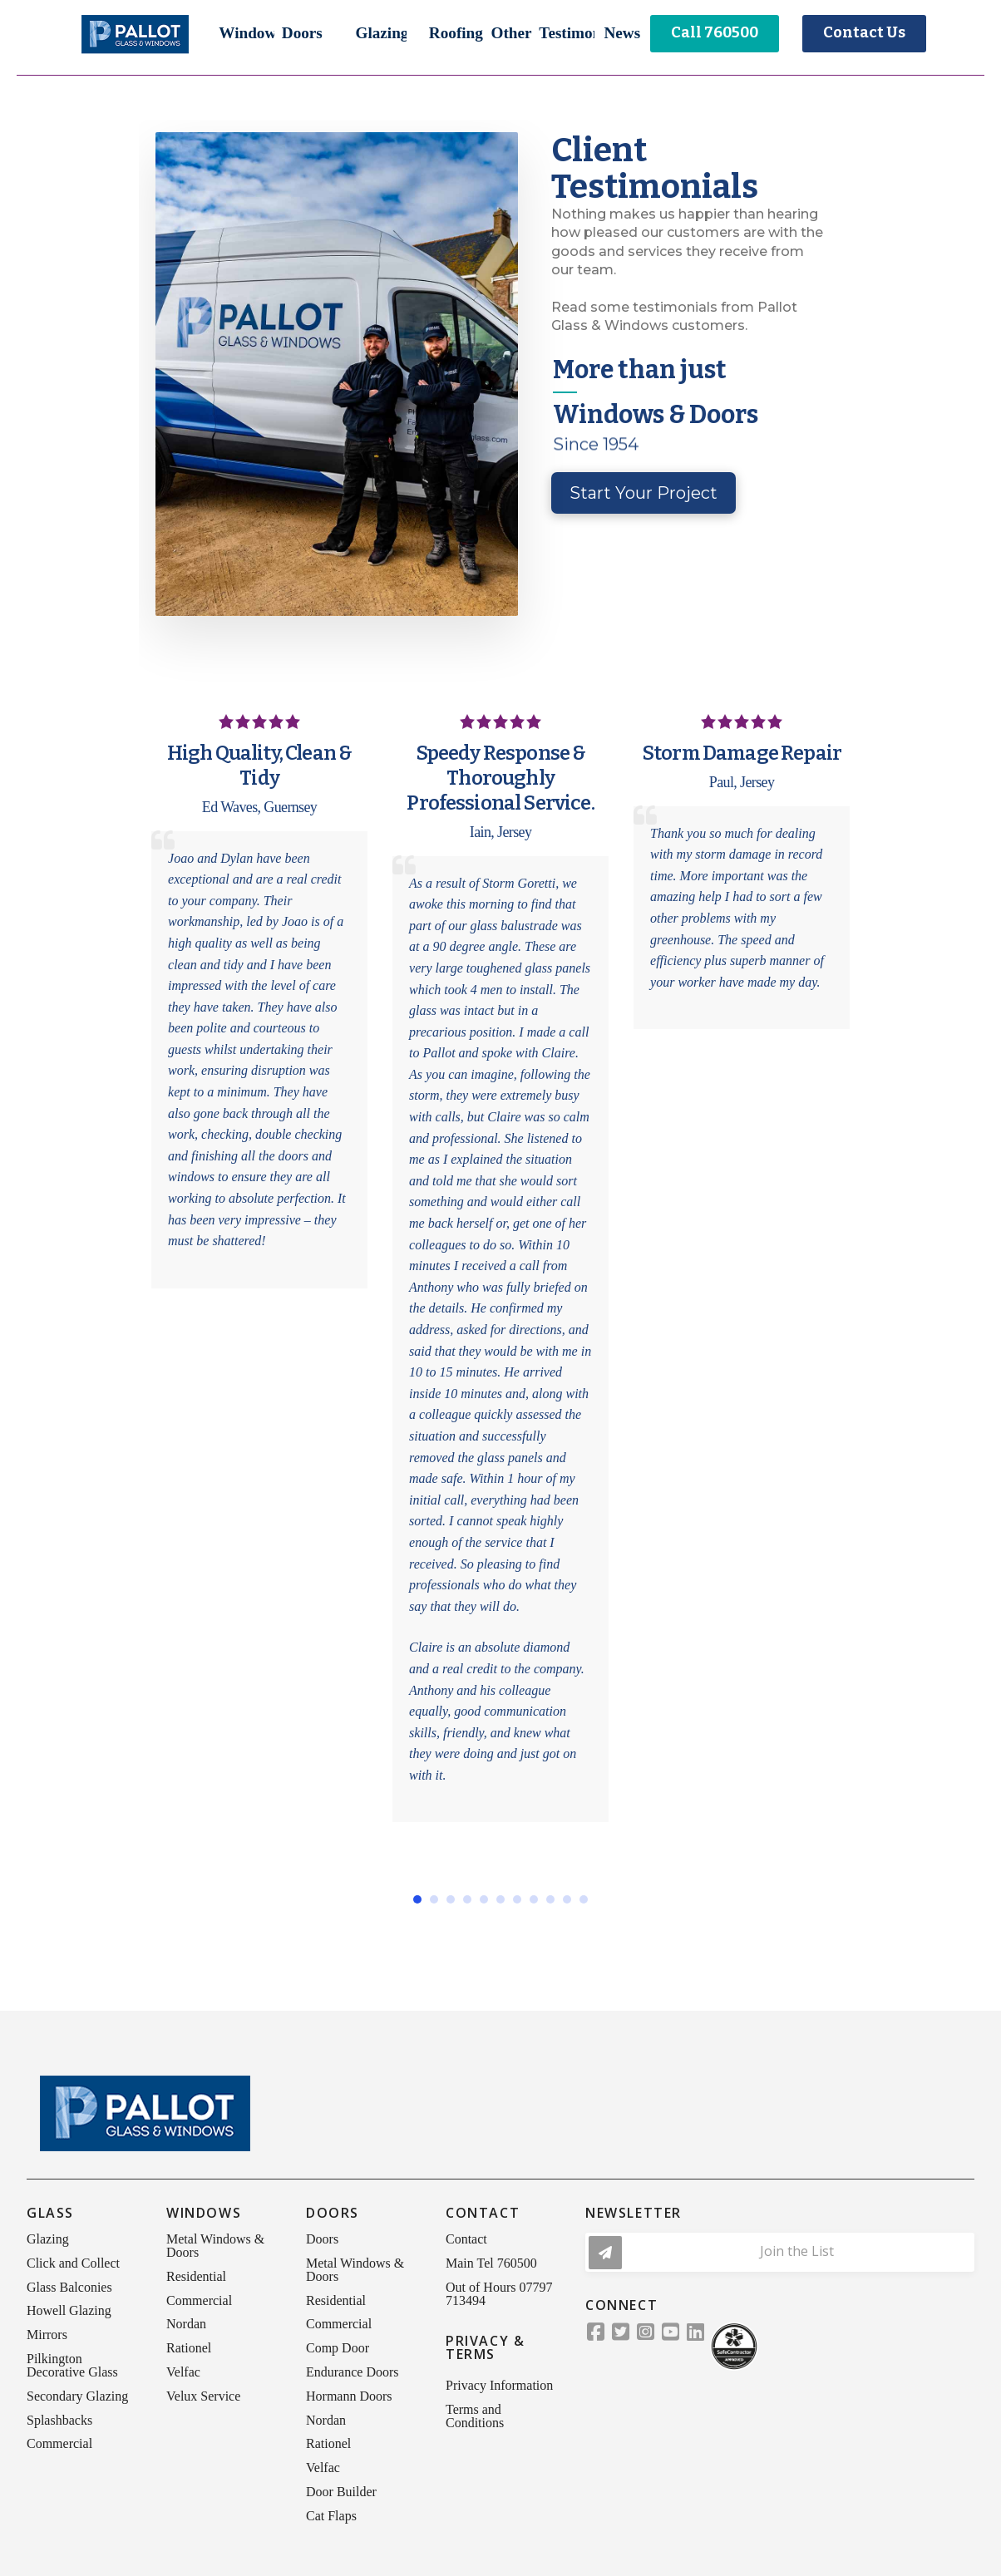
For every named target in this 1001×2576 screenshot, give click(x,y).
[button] (246, 33)
